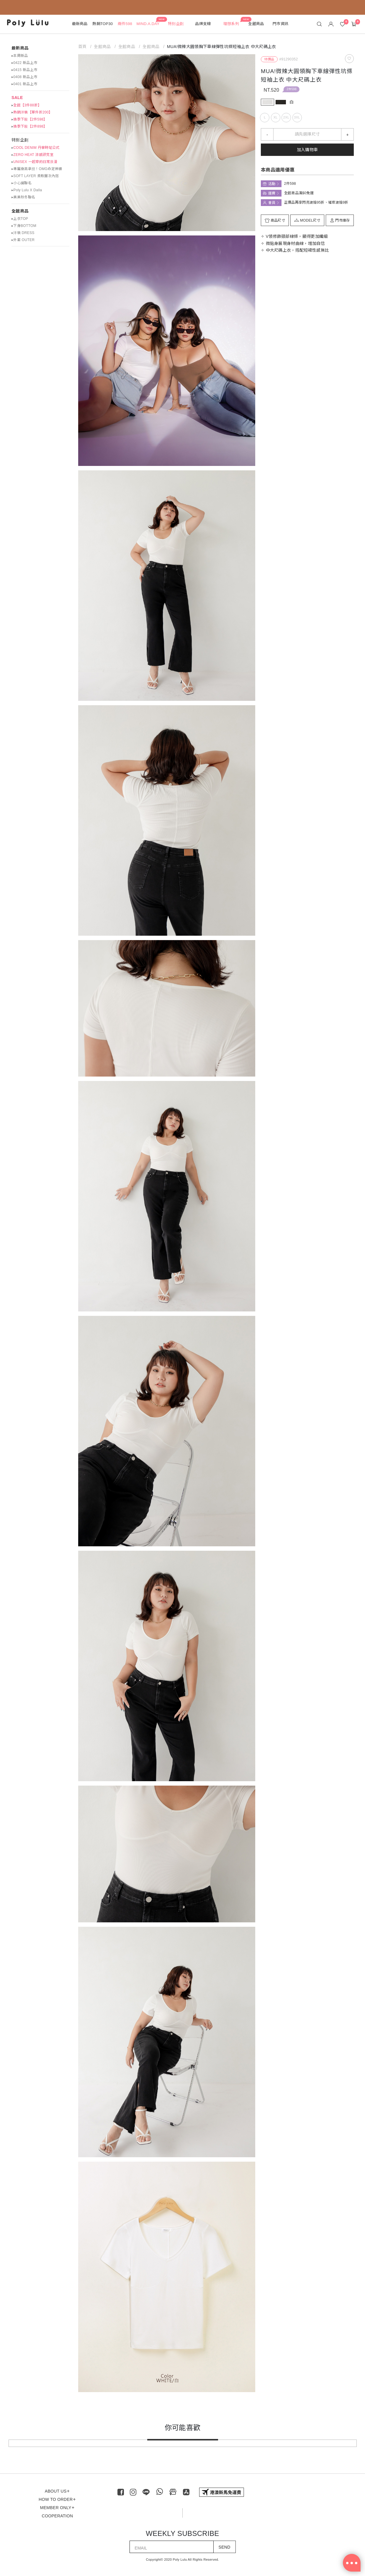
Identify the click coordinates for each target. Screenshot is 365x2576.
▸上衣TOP (20, 219)
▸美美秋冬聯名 (23, 197)
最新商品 (20, 48)
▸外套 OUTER (23, 240)
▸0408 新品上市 (24, 77)
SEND (224, 2547)
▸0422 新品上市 (24, 63)
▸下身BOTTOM (24, 226)
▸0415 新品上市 (24, 70)
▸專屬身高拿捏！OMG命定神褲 (37, 169)
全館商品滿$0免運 (298, 193)
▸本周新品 (20, 56)
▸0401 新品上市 (24, 84)
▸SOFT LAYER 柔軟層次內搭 (35, 176)
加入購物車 (307, 149)
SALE (17, 97)
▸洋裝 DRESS (23, 233)
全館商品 (20, 211)
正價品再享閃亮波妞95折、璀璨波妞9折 (316, 202)
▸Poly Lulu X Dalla (27, 190)
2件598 (292, 89)
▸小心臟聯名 (22, 183)
